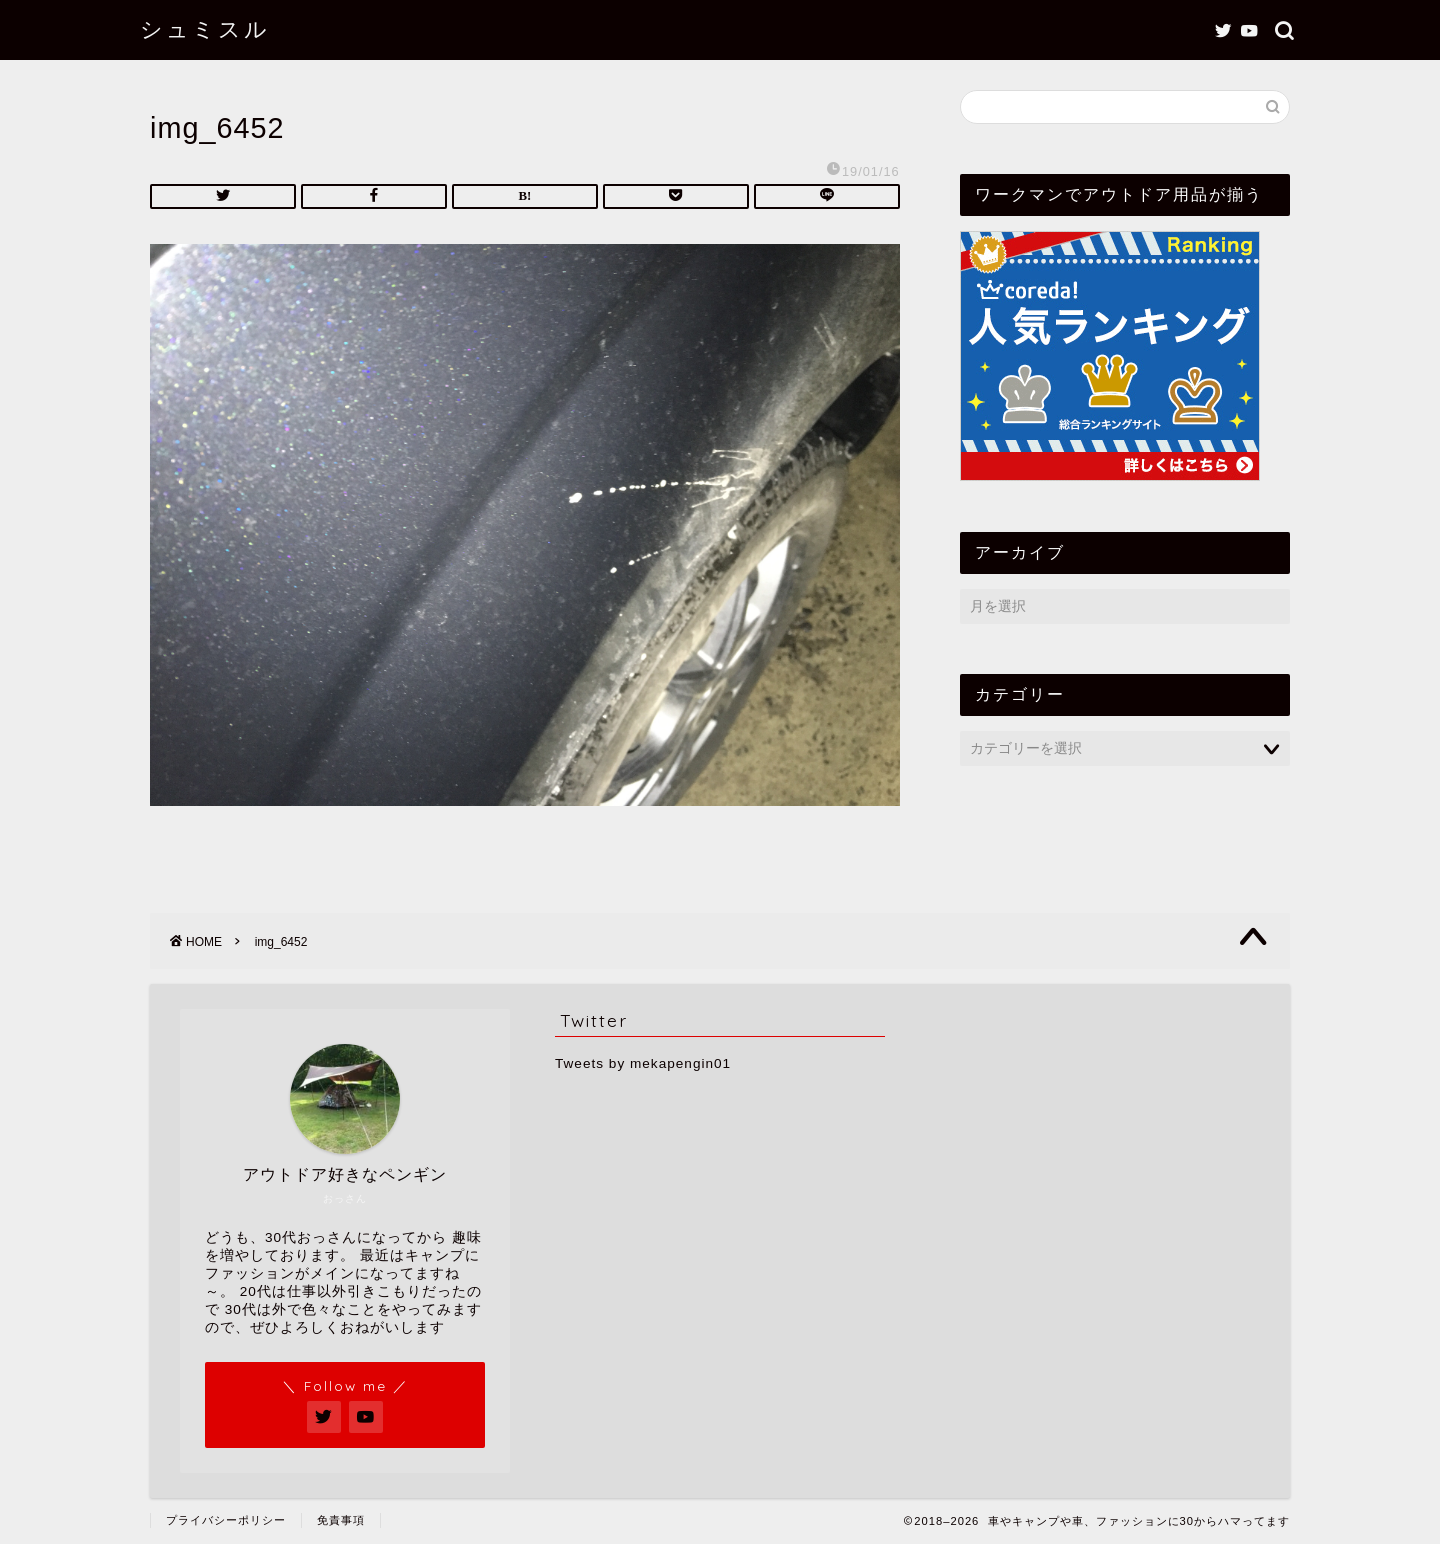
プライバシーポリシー (226, 1520)
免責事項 (341, 1520)
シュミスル (205, 28)
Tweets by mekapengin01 (643, 1063)
